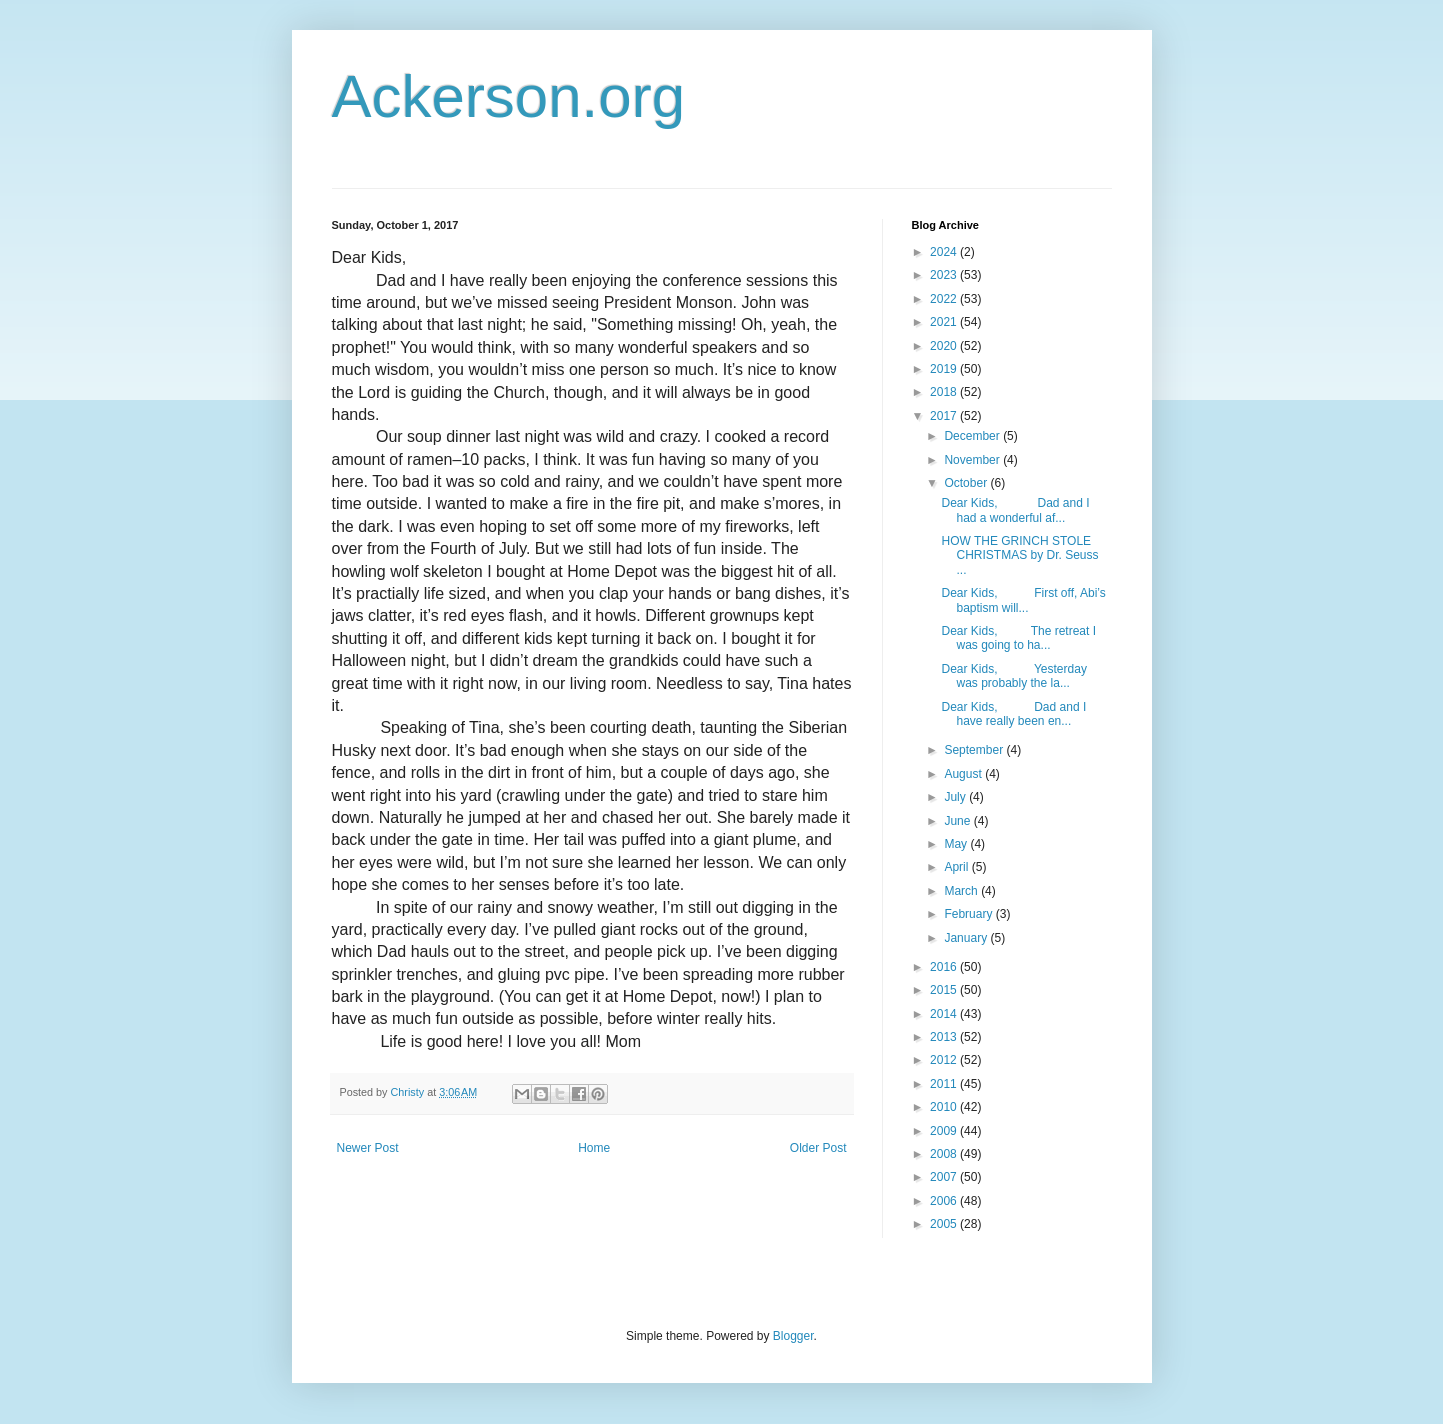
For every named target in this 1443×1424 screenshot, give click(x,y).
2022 (945, 299)
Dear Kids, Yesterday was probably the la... (1013, 676)
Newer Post (368, 1148)
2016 (945, 967)
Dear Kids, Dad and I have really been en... (1013, 714)
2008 (945, 1154)
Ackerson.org (509, 96)
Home (594, 1148)
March (962, 891)
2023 (945, 275)
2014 (945, 1014)
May (957, 844)
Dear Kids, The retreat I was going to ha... (1018, 638)
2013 (945, 1037)
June (958, 821)
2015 (945, 990)
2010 (945, 1107)
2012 (945, 1060)
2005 (945, 1224)
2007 (945, 1177)
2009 (945, 1131)
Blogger (793, 1336)
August (964, 774)
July (956, 797)
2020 (945, 346)
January (967, 938)
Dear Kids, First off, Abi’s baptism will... (1023, 600)
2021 (945, 322)
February (969, 914)
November (973, 460)
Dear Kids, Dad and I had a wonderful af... (1015, 510)
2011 (945, 1084)
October (967, 483)
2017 (945, 416)
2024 (945, 252)
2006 (945, 1201)
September (975, 750)
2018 (945, 392)
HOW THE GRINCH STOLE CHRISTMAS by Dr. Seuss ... (1019, 555)
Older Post (818, 1148)
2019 (945, 369)
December (973, 436)
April (957, 867)
